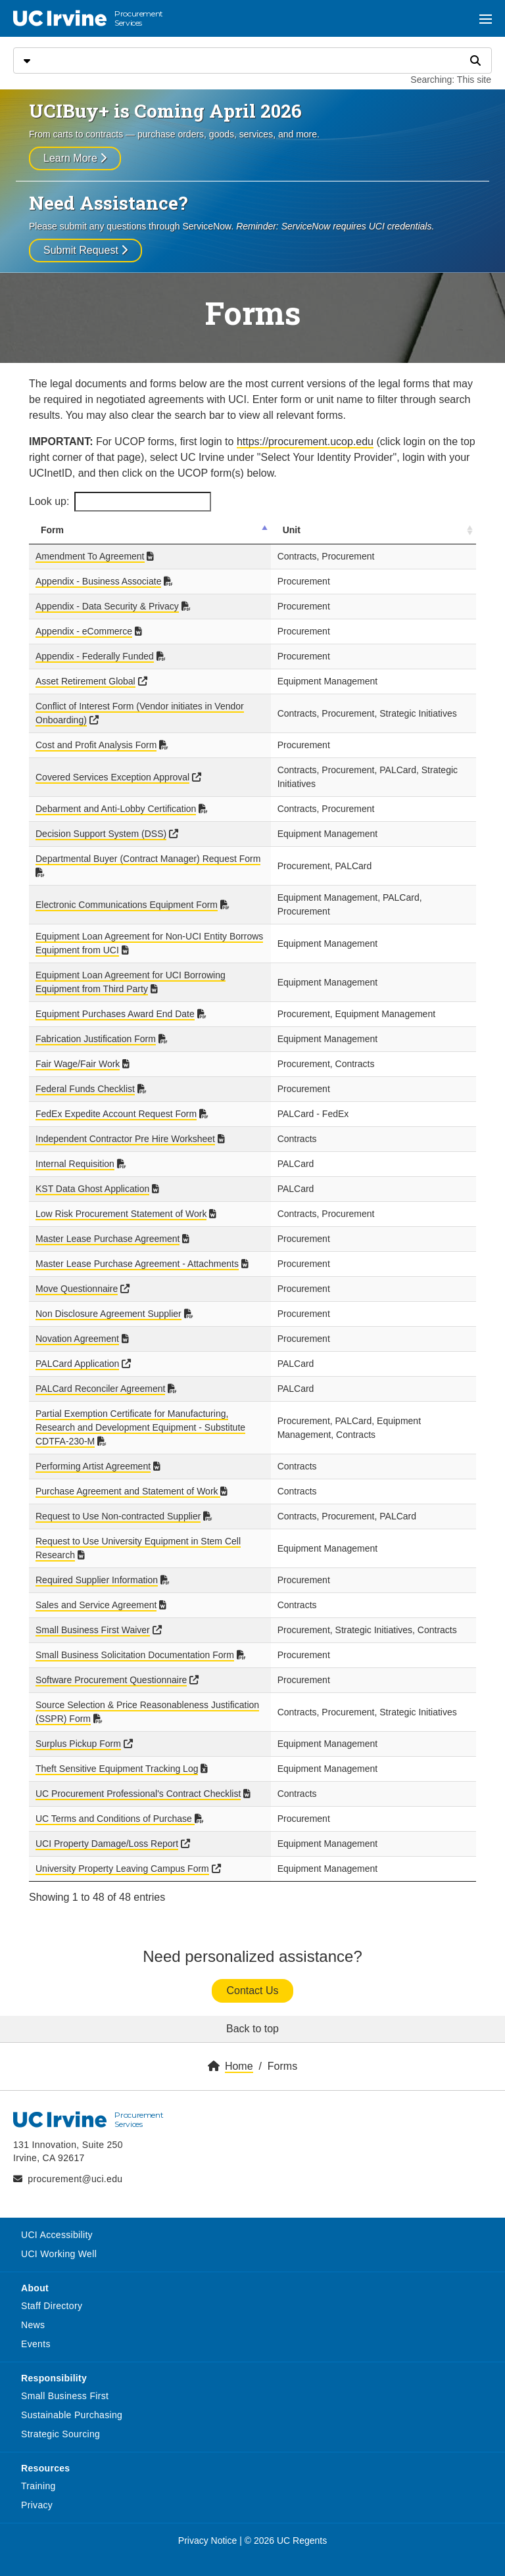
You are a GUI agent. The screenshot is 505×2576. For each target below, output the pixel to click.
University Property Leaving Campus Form (122, 1854)
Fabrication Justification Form (96, 1025)
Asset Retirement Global (85, 681)
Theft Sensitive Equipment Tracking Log (117, 1755)
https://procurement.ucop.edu (305, 441)
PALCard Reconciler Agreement (100, 1375)
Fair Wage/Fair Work (78, 1050)
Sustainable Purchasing (71, 2401)
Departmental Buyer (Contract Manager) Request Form (148, 858)
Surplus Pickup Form (78, 1730)
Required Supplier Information (97, 1552)
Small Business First (64, 2382)
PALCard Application (77, 1350)
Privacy (37, 2491)
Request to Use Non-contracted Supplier (118, 1488)
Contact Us (252, 1976)
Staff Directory (51, 2292)
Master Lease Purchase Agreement (108, 1225)
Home (239, 2052)
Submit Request (85, 250)
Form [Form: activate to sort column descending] (52, 530)
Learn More (75, 158)
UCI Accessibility (57, 2221)
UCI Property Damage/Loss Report (107, 1830)
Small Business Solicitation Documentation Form (135, 1641)
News (33, 2311)
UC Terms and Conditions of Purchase (115, 1805)
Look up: (120, 502)
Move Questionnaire (77, 1275)
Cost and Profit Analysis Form (96, 745)
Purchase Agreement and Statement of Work (128, 1463)
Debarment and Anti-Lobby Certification (116, 808)
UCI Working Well (59, 2240)
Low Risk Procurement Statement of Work (121, 1200)
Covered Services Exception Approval (112, 777)
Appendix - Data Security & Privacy (107, 606)
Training (38, 2472)
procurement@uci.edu (75, 2165)
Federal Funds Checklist (85, 1075)
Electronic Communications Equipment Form (127, 891)
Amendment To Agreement (90, 556)
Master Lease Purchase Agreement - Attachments (137, 1250)
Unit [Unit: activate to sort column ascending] (318, 530)
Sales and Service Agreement (96, 1577)
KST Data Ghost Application (92, 1175)
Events (36, 2330)
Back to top (252, 2014)
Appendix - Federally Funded (95, 656)
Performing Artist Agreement (93, 1438)
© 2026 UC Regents (286, 2526)
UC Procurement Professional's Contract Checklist (138, 1780)
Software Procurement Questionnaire (111, 1666)
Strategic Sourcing (60, 2420)
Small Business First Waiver (93, 1609)
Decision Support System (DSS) (101, 833)
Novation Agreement (77, 1325)
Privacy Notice (207, 2526)
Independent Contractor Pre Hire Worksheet (125, 1125)
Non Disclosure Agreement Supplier (108, 1300)
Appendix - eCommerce (84, 631)
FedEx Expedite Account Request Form (116, 1100)
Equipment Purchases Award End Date (115, 1000)
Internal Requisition (75, 1150)
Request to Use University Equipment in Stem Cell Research (159, 1513)
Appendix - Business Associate (98, 581)
